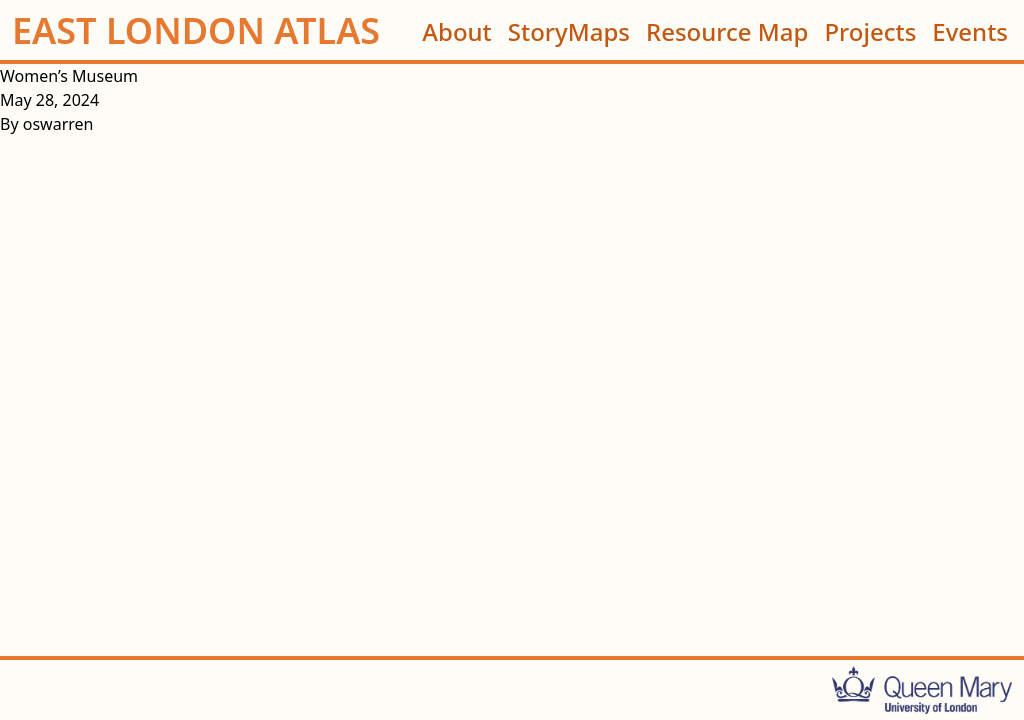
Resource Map (727, 30)
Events (970, 30)
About (457, 30)
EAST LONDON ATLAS (196, 31)
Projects (870, 30)
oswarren (58, 124)
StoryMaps (569, 30)
